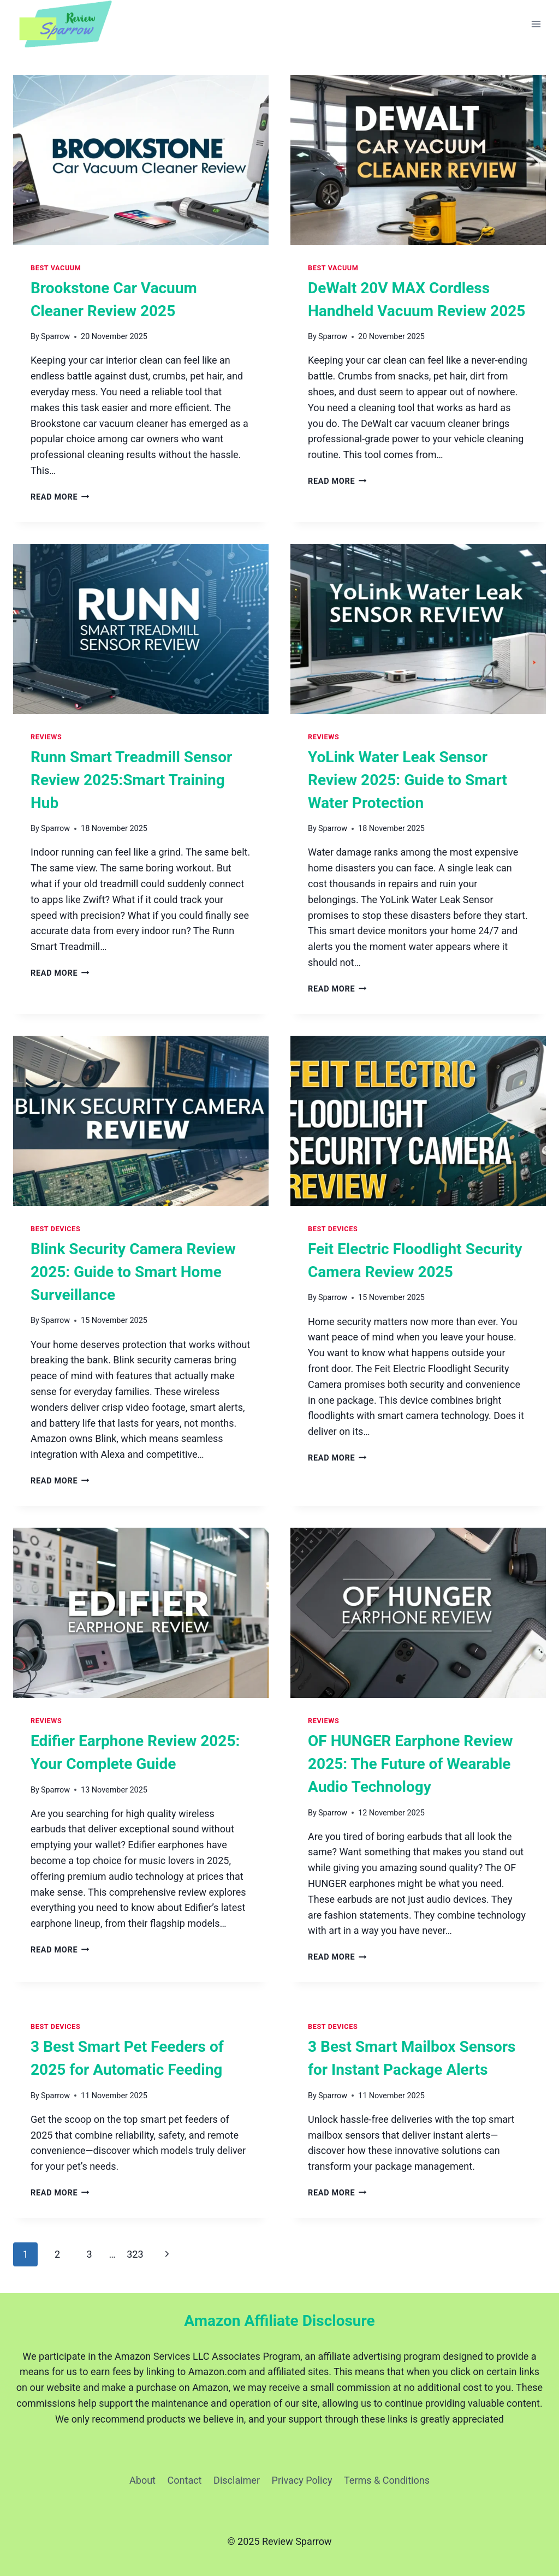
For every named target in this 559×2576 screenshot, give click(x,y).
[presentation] (141, 160)
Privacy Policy (302, 2480)
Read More (60, 497)
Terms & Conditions (387, 2480)
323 (135, 2254)
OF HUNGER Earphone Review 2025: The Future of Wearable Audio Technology (410, 1764)
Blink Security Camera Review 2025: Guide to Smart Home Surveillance (133, 1272)
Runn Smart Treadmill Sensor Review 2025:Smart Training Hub (131, 780)
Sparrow (55, 336)
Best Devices (55, 1229)
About (142, 2480)
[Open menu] (536, 24)
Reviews (46, 737)
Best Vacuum (56, 268)
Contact (185, 2480)
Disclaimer (236, 2480)
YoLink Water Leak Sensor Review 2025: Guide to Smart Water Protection (407, 780)
